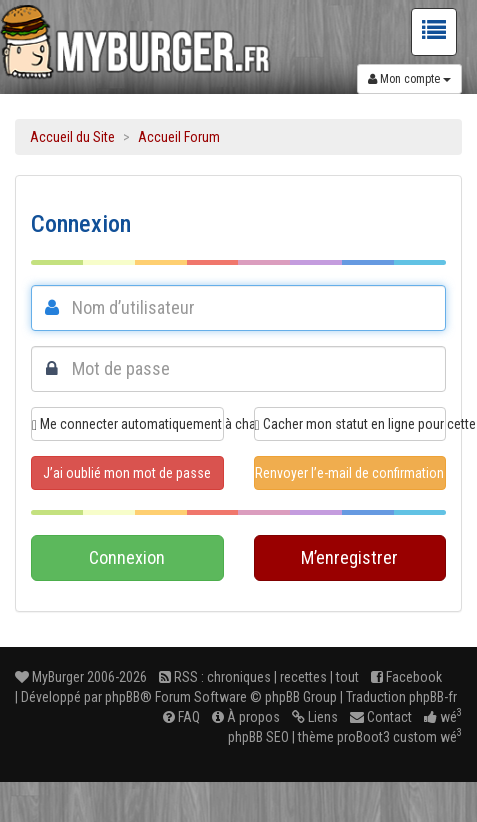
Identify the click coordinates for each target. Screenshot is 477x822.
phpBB (122, 697)
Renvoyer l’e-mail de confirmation (349, 473)
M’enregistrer (349, 557)
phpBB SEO (258, 737)
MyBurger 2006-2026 (81, 677)
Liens (315, 717)
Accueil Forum (179, 137)
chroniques (239, 677)
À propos (246, 717)
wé (443, 717)
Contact (381, 717)
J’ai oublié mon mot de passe (127, 473)
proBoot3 (363, 737)
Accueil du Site (72, 137)
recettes (303, 677)
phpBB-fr (433, 697)
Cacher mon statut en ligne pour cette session (351, 424)
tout (347, 677)
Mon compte (409, 79)
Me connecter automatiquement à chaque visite (128, 424)
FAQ (181, 717)
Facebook (406, 677)
